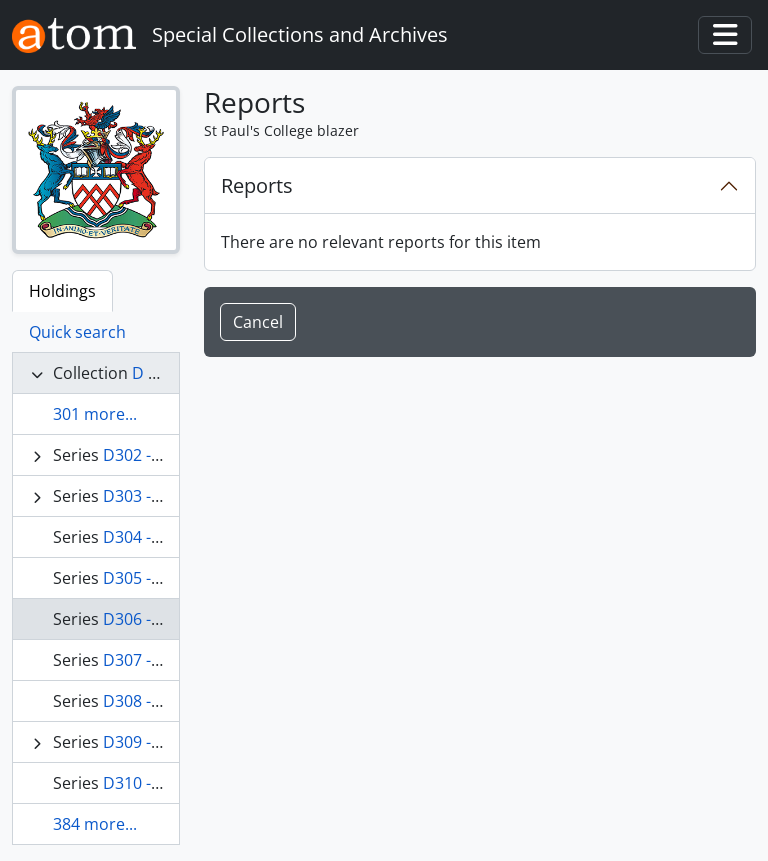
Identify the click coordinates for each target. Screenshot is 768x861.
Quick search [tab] (77, 332)
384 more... (95, 824)
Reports (257, 185)
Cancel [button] (258, 322)
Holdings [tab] (62, 291)
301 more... (95, 414)
